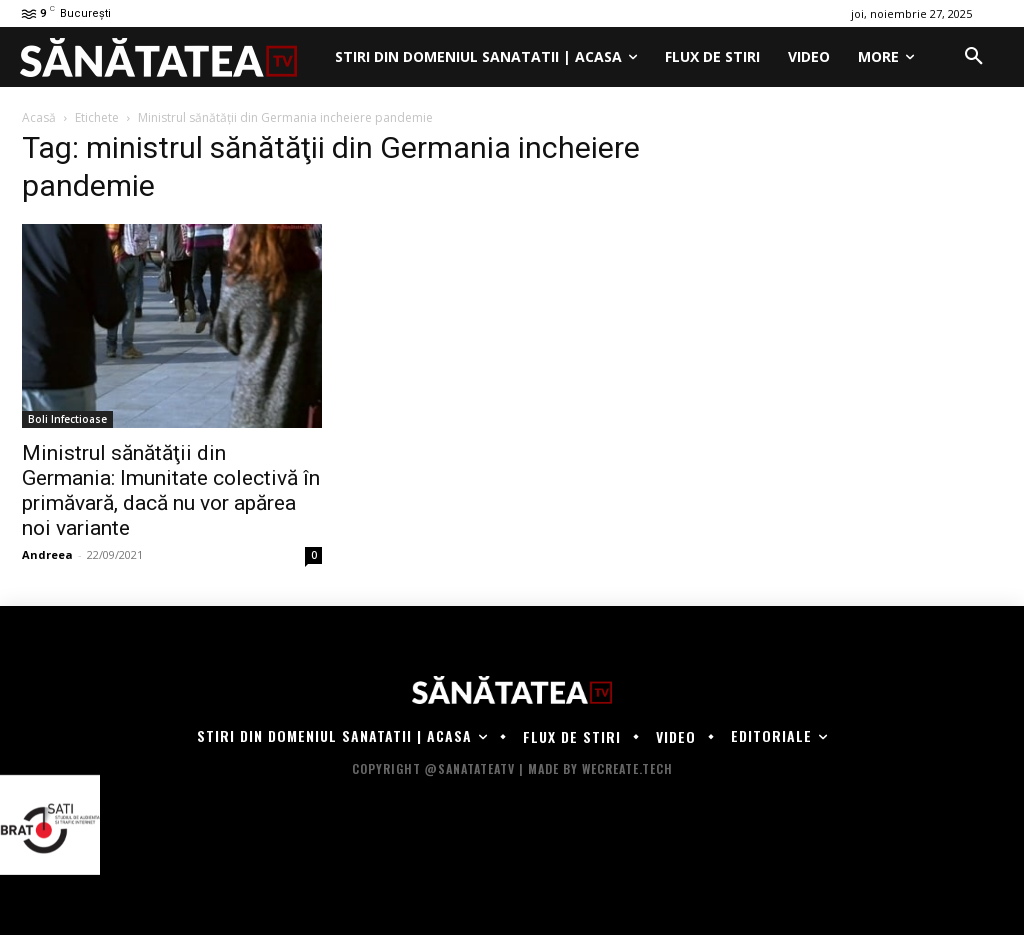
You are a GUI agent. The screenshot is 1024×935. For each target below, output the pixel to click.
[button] (974, 57)
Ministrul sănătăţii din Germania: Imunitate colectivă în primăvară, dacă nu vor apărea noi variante (171, 490)
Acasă (39, 117)
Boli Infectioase (67, 419)
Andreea (47, 554)
